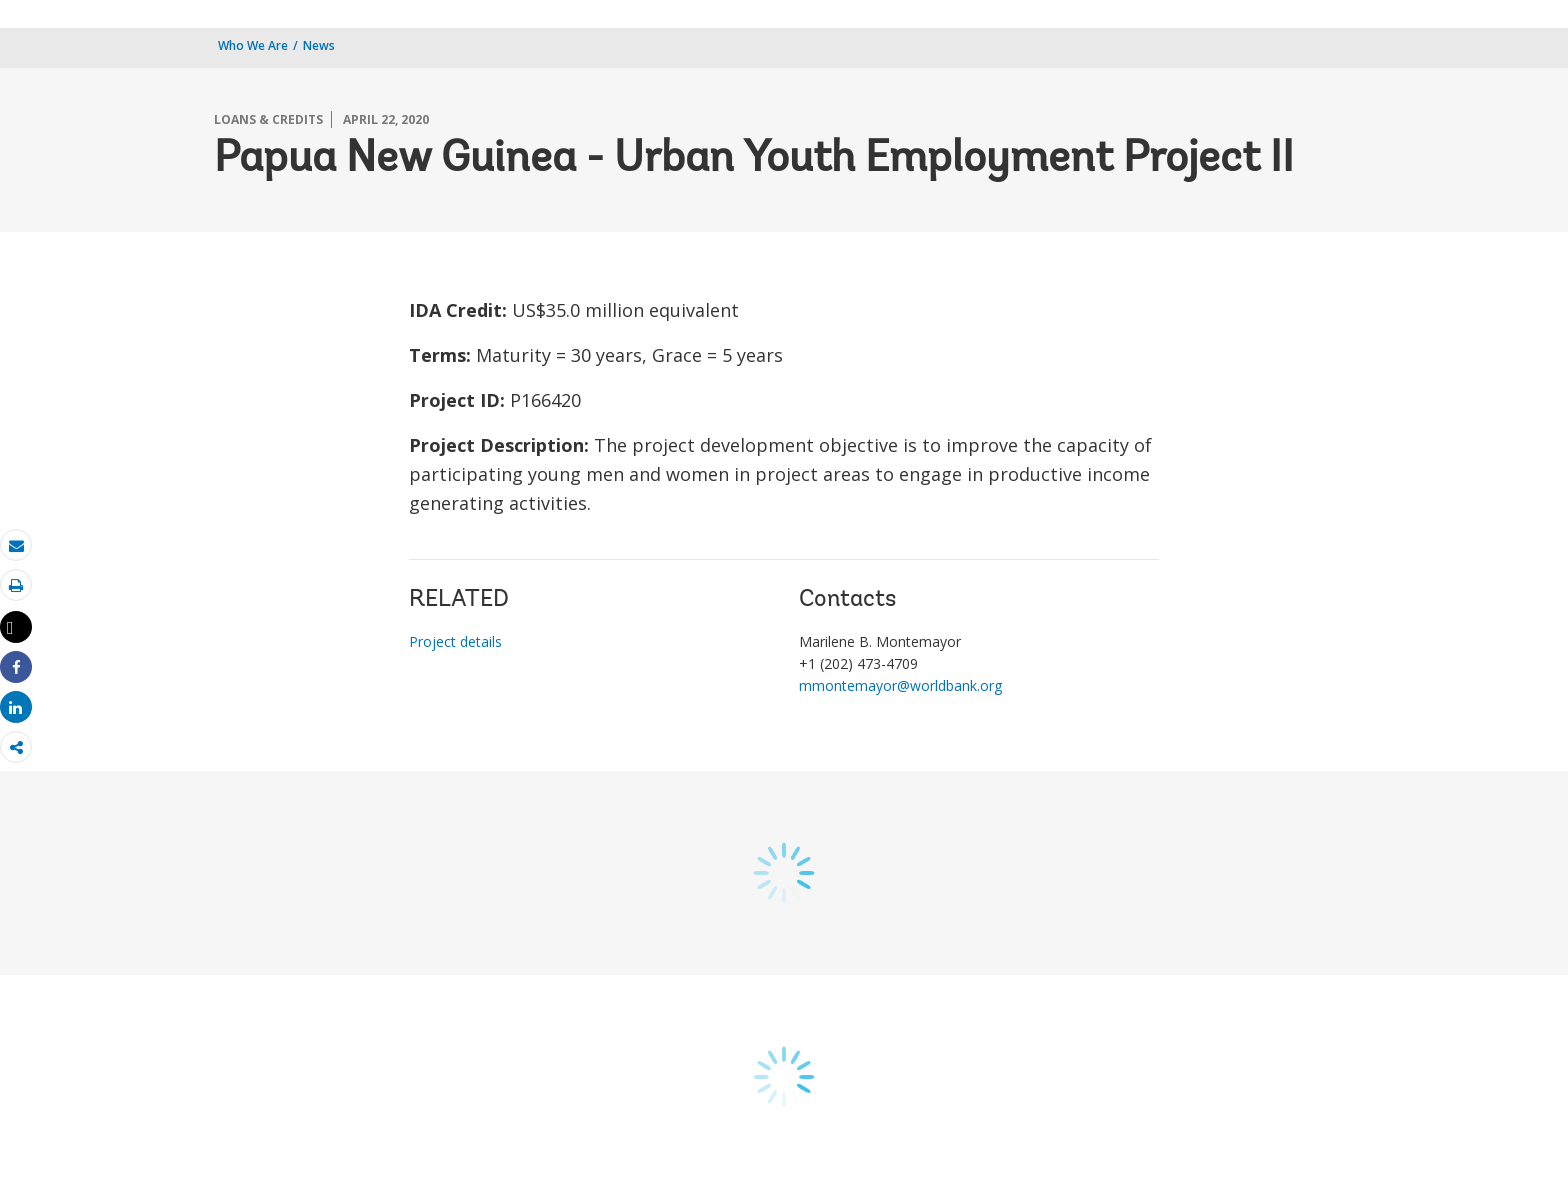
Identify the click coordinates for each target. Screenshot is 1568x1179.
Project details (455, 641)
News (319, 45)
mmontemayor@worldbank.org (900, 685)
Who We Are (253, 45)
